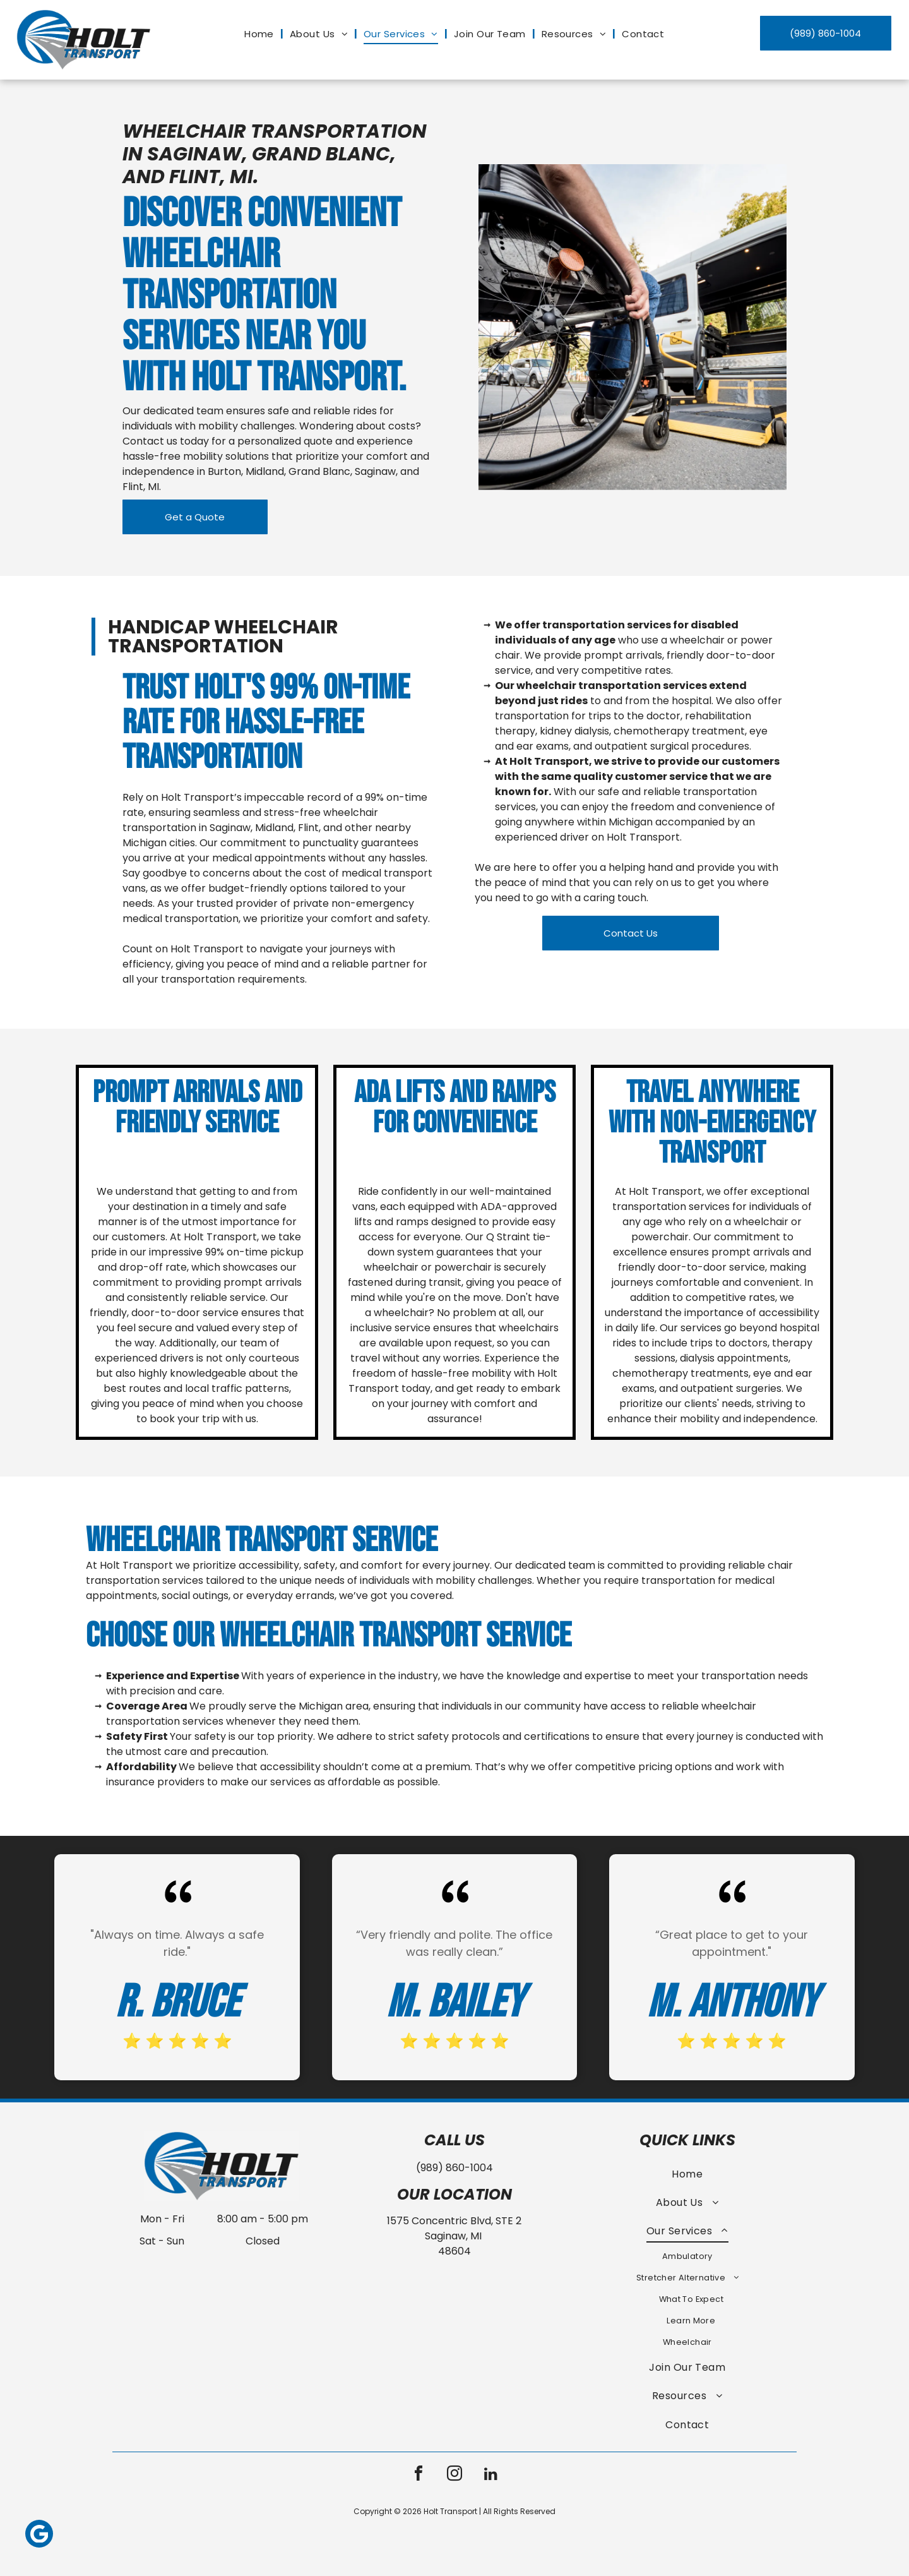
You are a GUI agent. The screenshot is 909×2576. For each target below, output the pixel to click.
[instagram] (454, 2475)
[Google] (39, 2535)
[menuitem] (260, 34)
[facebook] (418, 2475)
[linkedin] (490, 2475)
